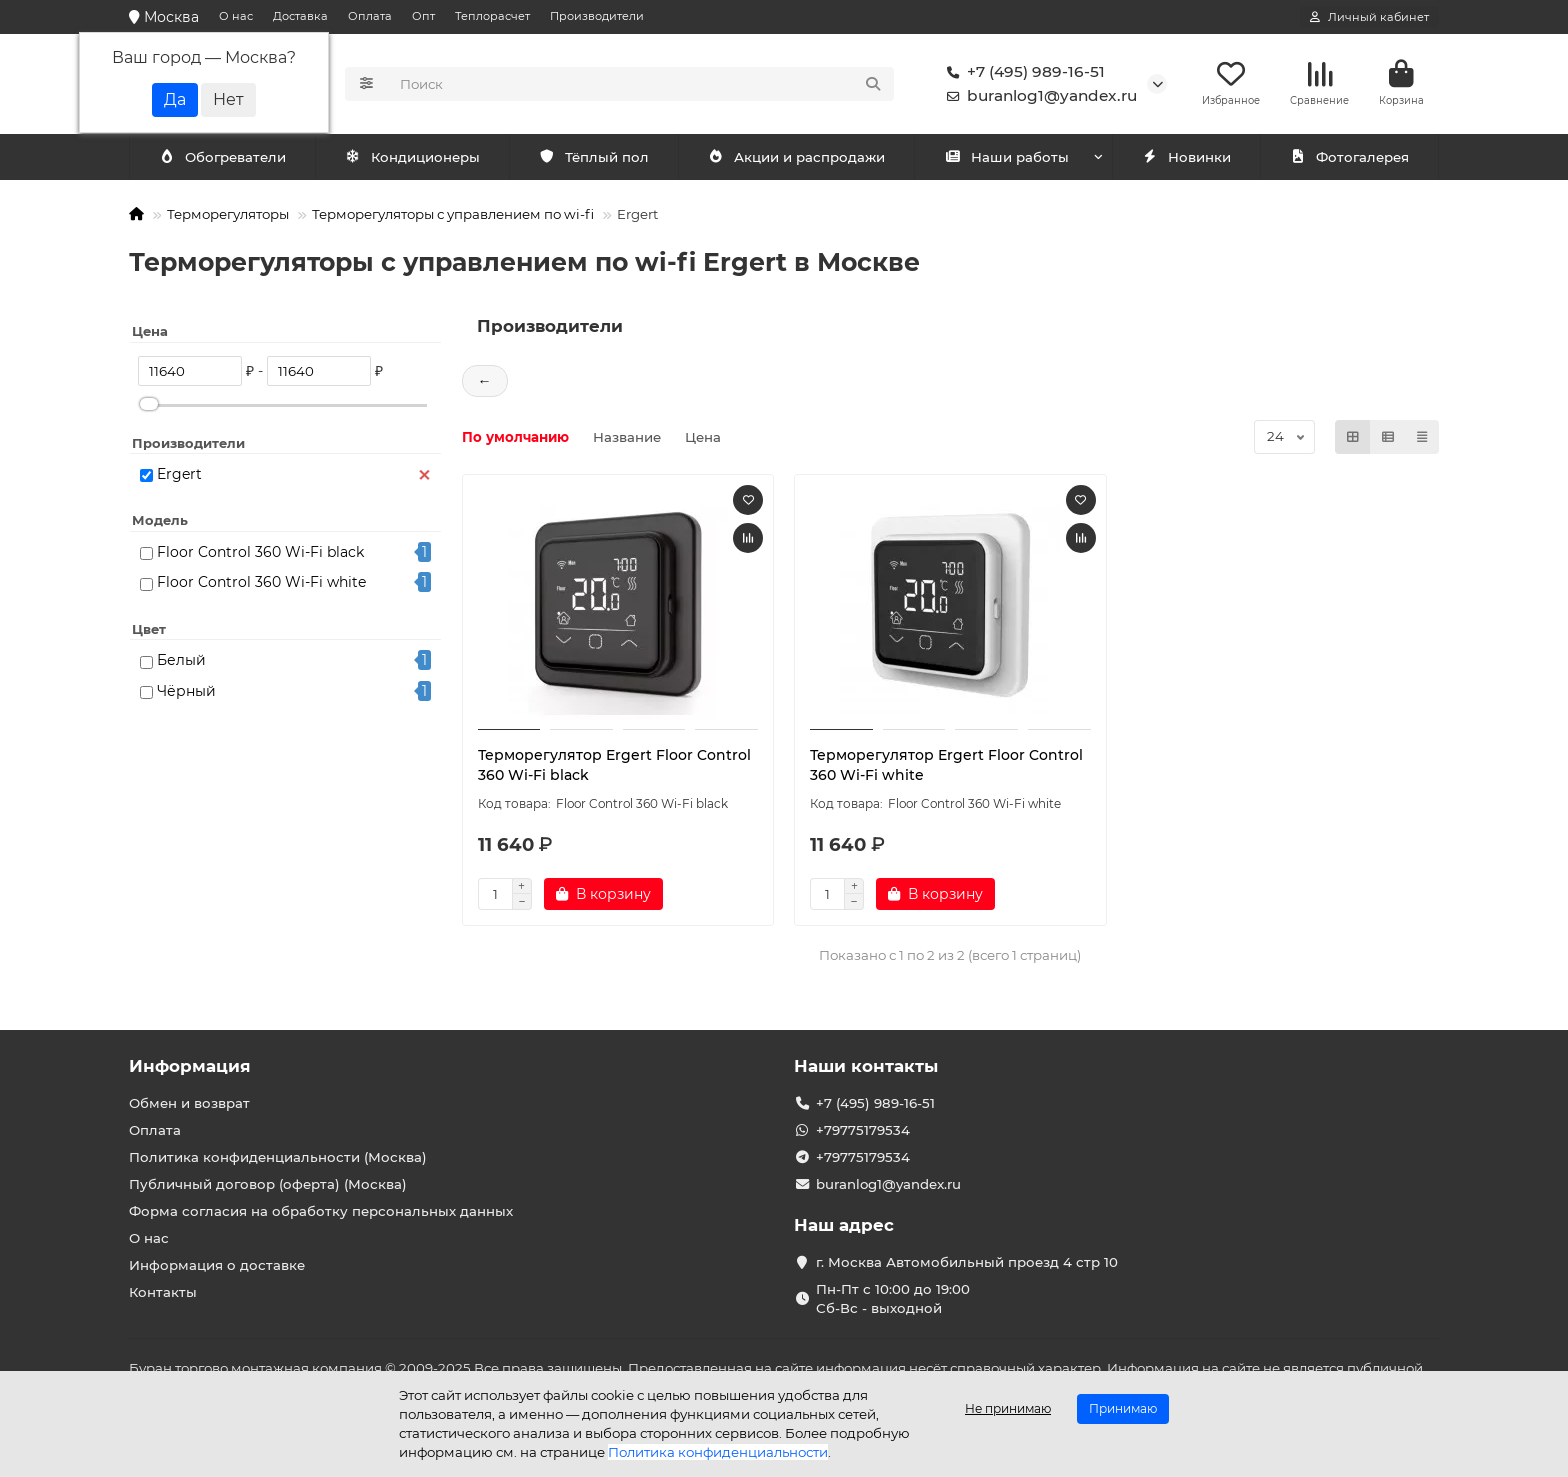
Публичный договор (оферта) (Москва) (268, 1184)
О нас (236, 16)
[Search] (641, 84)
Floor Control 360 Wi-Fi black (260, 552)
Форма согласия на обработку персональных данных (321, 1211)
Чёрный (186, 691)
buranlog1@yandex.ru (1038, 96)
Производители (597, 16)
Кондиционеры (226, 157)
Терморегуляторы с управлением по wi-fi (453, 214)
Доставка (300, 16)
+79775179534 (863, 1130)
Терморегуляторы (228, 214)
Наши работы (1006, 157)
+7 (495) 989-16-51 (1022, 72)
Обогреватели (416, 157)
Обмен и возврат (189, 1103)
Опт (423, 16)
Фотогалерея (1349, 157)
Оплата (370, 16)
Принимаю (1123, 1408)
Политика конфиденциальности (718, 1452)
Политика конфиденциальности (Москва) (278, 1157)
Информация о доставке (217, 1265)
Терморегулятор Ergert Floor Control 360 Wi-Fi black (614, 765)
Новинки (1186, 157)
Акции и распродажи (796, 157)
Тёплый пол (593, 157)
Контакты (163, 1292)
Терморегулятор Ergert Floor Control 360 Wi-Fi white (946, 765)
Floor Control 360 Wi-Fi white (261, 582)
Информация (190, 1066)
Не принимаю (1008, 1408)
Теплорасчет (492, 16)
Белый (181, 660)
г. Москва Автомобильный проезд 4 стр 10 (967, 1262)
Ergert (179, 474)
